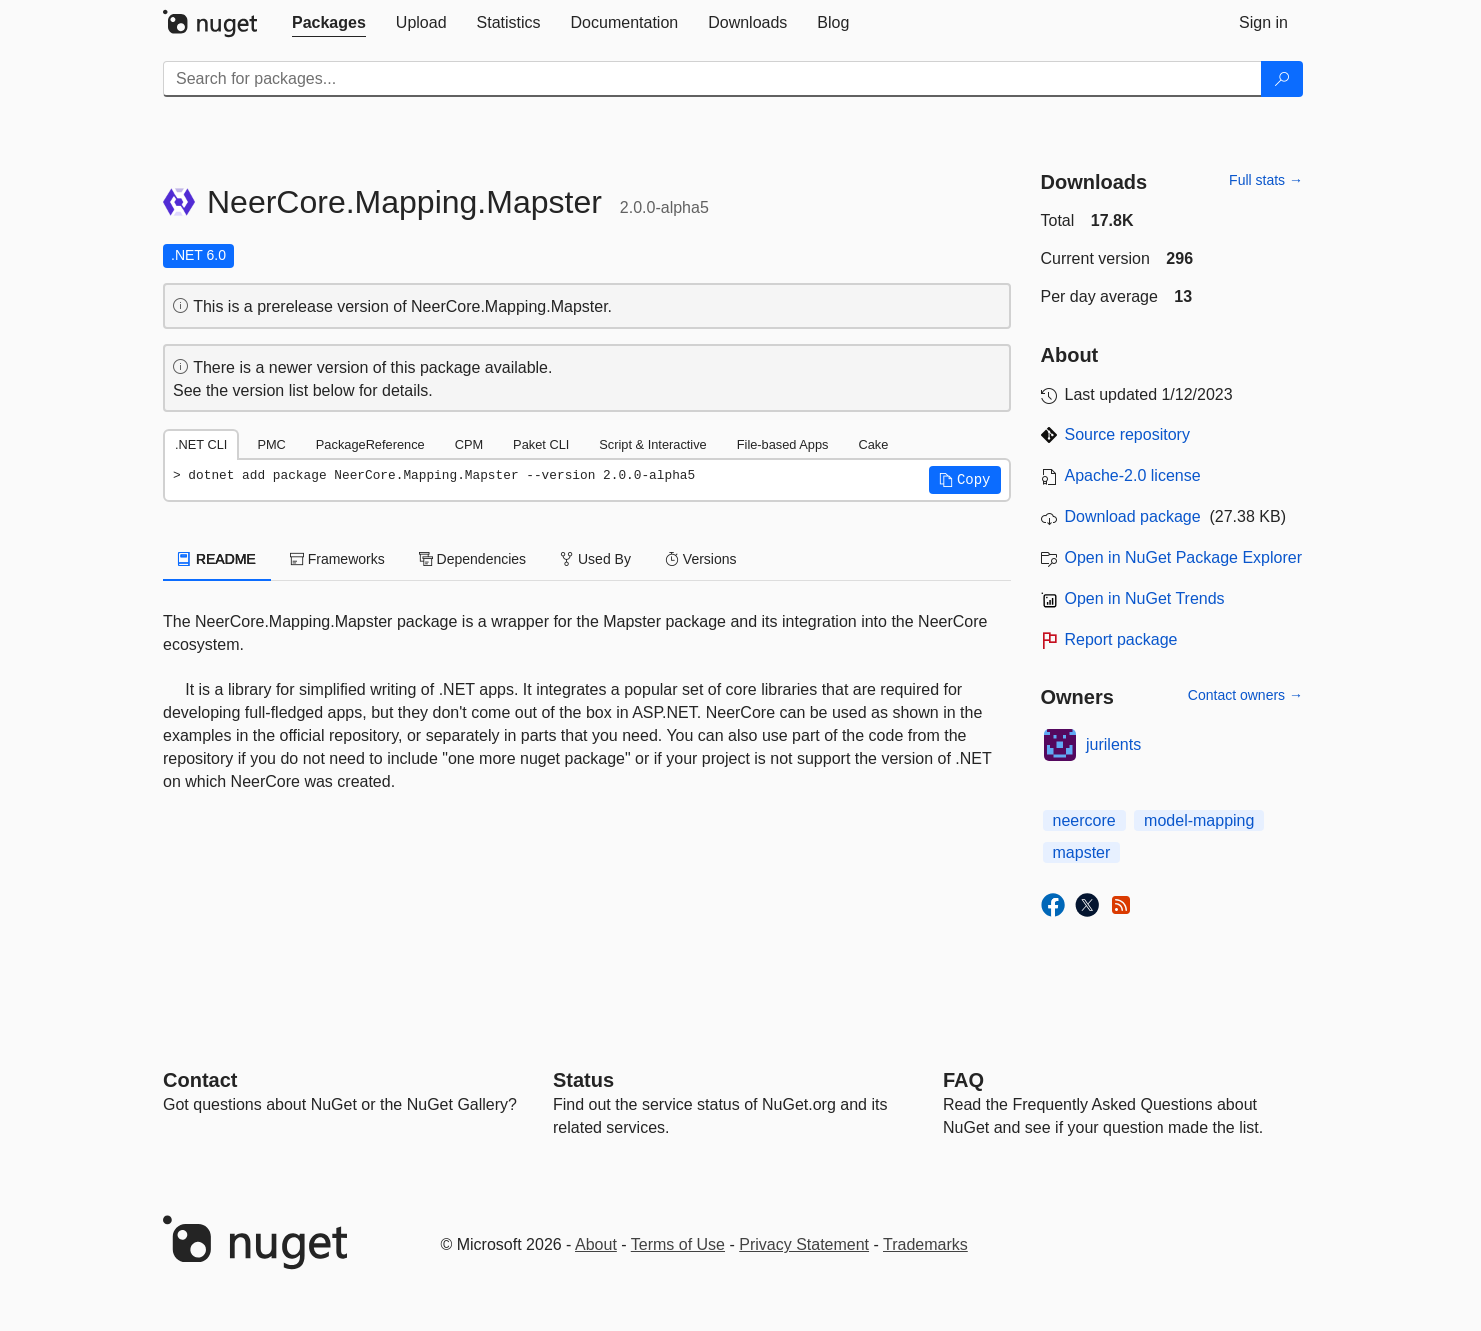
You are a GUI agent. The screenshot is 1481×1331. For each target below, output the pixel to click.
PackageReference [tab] (370, 444)
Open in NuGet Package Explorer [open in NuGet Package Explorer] (1183, 557)
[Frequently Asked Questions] (963, 1080)
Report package (1121, 639)
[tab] (329, 23)
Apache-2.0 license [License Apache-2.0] (1133, 475)
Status (583, 1080)
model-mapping (1199, 820)
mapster (1082, 852)
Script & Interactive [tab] (652, 444)
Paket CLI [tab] (541, 444)
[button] (965, 480)
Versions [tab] (701, 559)
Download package (1133, 516)
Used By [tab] (595, 559)
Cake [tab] (873, 444)
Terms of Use (678, 1244)
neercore (1084, 820)
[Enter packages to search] (712, 79)
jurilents (1113, 744)
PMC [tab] (271, 444)
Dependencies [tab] (472, 559)
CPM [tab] (469, 444)
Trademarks (925, 1244)
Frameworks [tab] (337, 559)
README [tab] (217, 559)
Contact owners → (1245, 695)
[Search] (1282, 79)
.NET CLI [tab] (201, 444)
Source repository (1127, 434)
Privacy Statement (804, 1244)
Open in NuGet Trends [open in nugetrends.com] (1145, 598)
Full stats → (1266, 180)
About (596, 1244)
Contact (200, 1080)
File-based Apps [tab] (783, 444)
